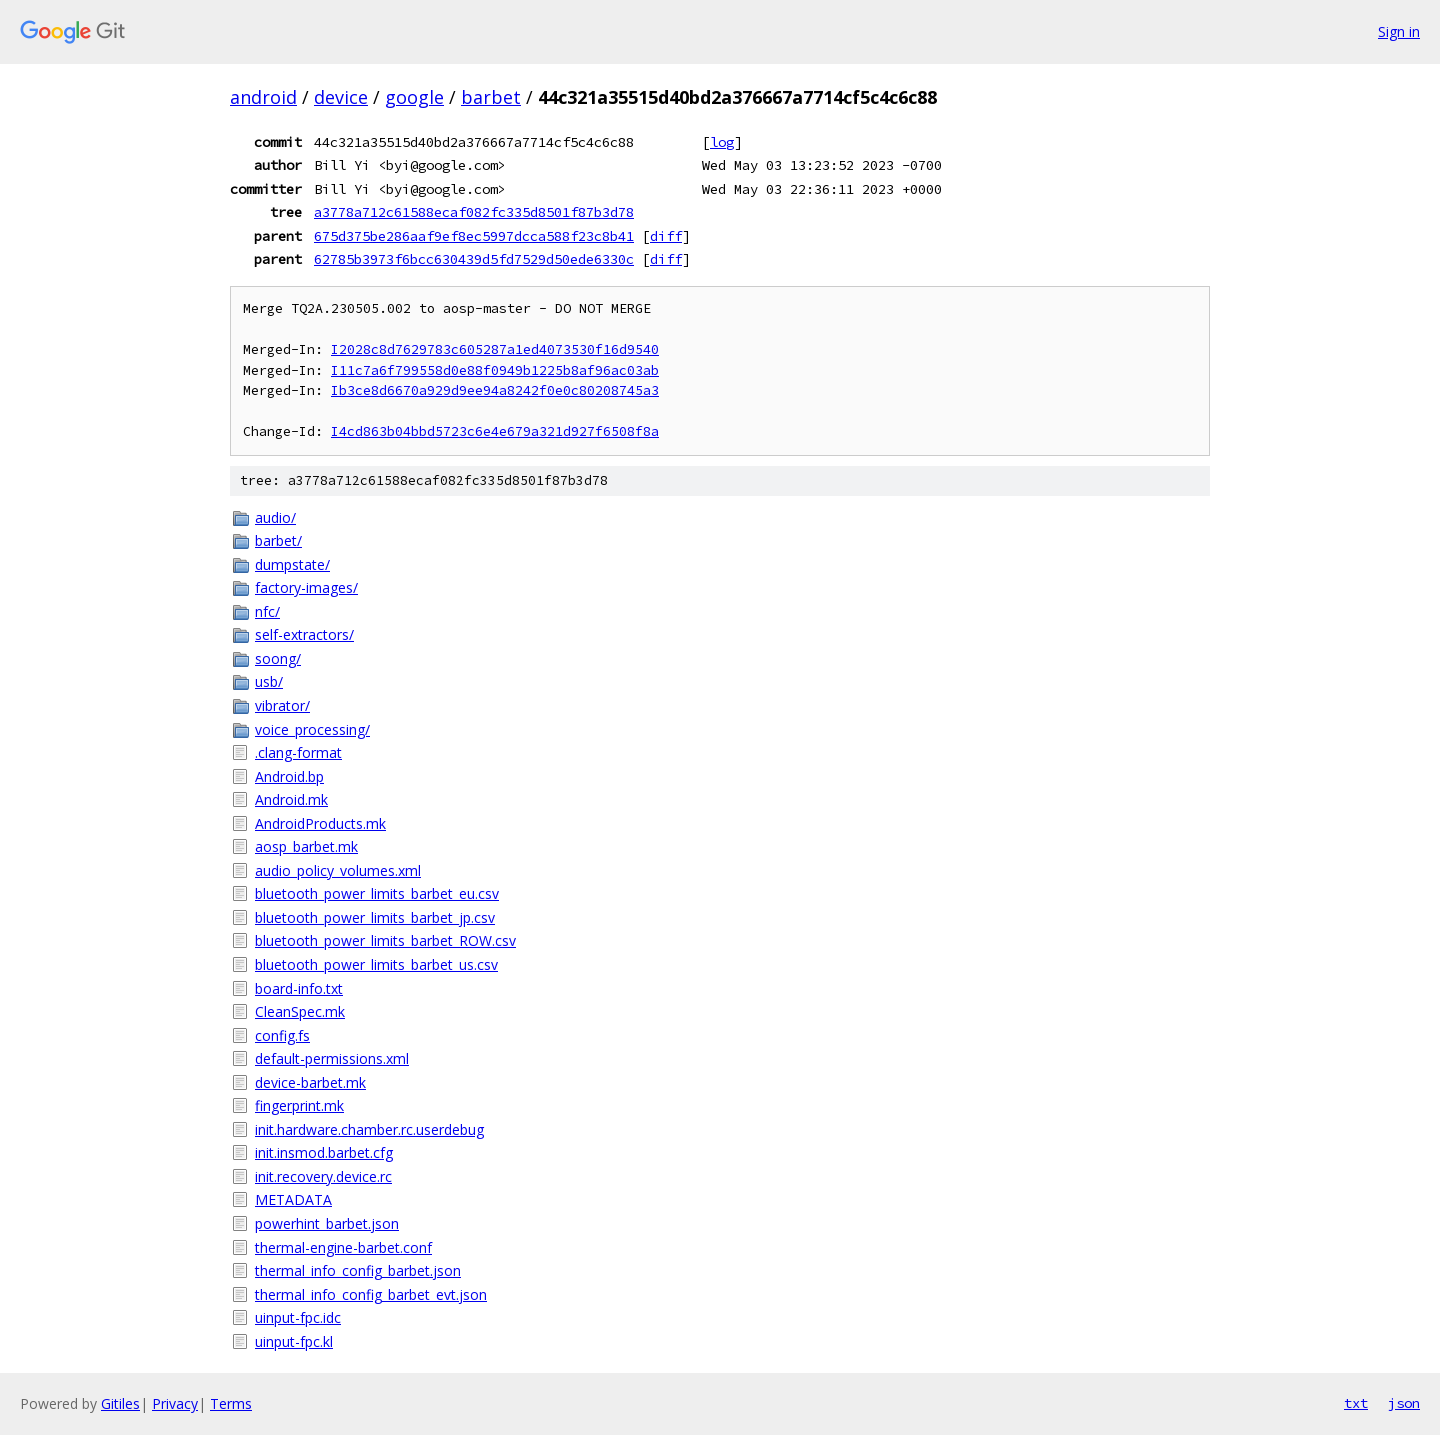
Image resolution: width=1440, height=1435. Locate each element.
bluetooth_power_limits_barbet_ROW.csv (385, 940)
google (414, 97)
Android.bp (289, 776)
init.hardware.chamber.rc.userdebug (369, 1129)
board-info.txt (299, 988)
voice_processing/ (312, 729)
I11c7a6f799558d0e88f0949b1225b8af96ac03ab (495, 370)
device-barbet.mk (310, 1082)
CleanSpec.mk (300, 1011)
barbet (491, 97)
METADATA (293, 1199)
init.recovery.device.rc (323, 1176)
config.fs (282, 1035)
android (263, 97)
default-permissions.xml (332, 1058)
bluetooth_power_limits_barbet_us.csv (376, 964)
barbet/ (278, 540)
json (1404, 1403)
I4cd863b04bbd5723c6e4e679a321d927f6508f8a (495, 431)
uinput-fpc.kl (294, 1341)
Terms (231, 1403)
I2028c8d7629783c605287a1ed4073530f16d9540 (495, 349)
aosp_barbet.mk (306, 846)
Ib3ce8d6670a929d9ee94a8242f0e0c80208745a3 (495, 390)
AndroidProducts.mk (320, 823)
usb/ (269, 681)
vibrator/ (282, 705)
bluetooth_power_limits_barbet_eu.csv (377, 893)
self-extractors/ (304, 634)
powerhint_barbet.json (327, 1223)
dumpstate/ (292, 564)
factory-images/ (306, 587)
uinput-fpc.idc (298, 1317)
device (341, 97)
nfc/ (267, 611)
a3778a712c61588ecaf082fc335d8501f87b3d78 (474, 212)
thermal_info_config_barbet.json (358, 1270)
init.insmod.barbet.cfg (324, 1152)
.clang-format (298, 752)
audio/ (275, 517)
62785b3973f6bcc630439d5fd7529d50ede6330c (474, 259)
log (722, 142)
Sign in (1399, 31)
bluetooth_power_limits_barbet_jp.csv (375, 917)
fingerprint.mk (299, 1105)
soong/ (278, 658)
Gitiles (120, 1403)
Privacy (175, 1403)
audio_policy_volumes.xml (338, 870)
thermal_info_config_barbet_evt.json (371, 1294)
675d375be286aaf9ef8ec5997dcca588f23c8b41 (474, 236)
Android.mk (291, 799)
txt (1356, 1403)
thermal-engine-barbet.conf (343, 1247)
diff (666, 236)
